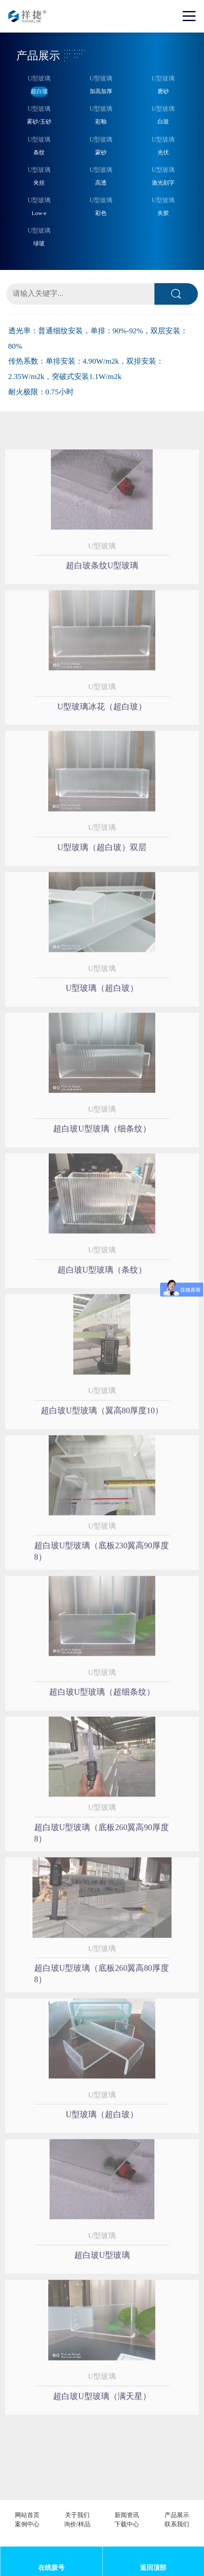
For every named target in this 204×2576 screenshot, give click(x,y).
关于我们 (77, 2515)
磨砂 (163, 91)
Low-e (39, 213)
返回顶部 (153, 2567)
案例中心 (27, 2524)
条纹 (39, 152)
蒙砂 (101, 152)
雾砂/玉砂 (39, 121)
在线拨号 (51, 2567)
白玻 (163, 121)
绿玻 (39, 243)
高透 (101, 182)
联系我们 (177, 2524)
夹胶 (163, 213)
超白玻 (39, 91)
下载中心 (127, 2524)
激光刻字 (163, 182)
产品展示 (177, 2515)
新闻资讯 (127, 2515)
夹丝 (39, 182)
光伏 (163, 152)
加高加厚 (100, 91)
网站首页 (27, 2515)
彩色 (101, 213)
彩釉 (101, 121)
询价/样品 (77, 2524)
